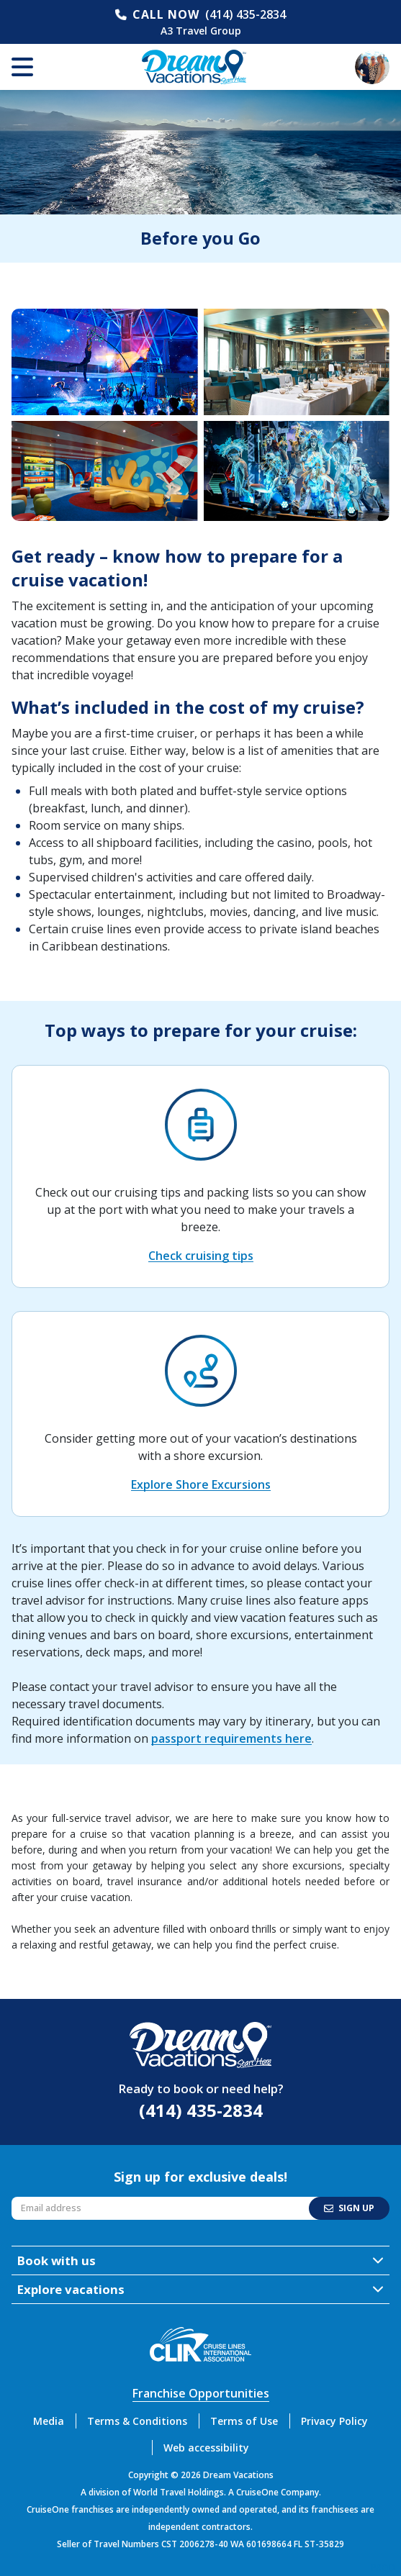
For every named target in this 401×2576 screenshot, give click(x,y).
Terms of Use (244, 2421)
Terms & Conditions (137, 2421)
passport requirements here (231, 1738)
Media (48, 2421)
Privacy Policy (334, 2421)
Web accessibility (206, 2447)
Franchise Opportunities (200, 2393)
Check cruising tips (200, 1256)
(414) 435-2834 (245, 14)
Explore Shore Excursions (201, 1484)
